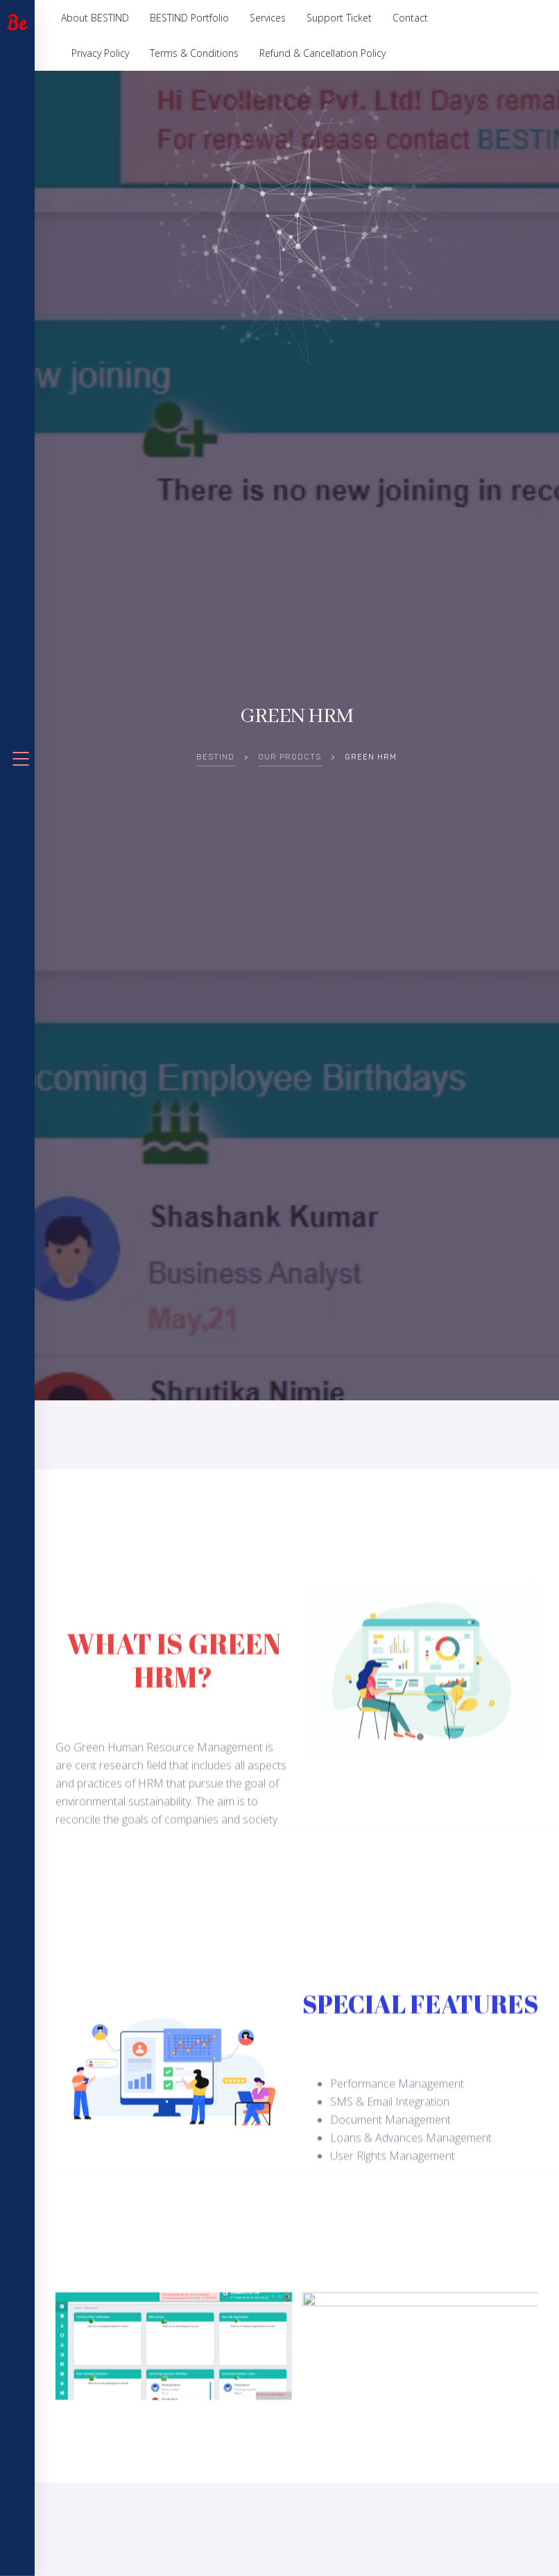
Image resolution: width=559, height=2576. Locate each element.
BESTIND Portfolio (189, 17)
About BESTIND (95, 17)
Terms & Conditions (194, 53)
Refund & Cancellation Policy (322, 53)
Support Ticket (339, 17)
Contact (410, 17)
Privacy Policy (100, 53)
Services (268, 17)
